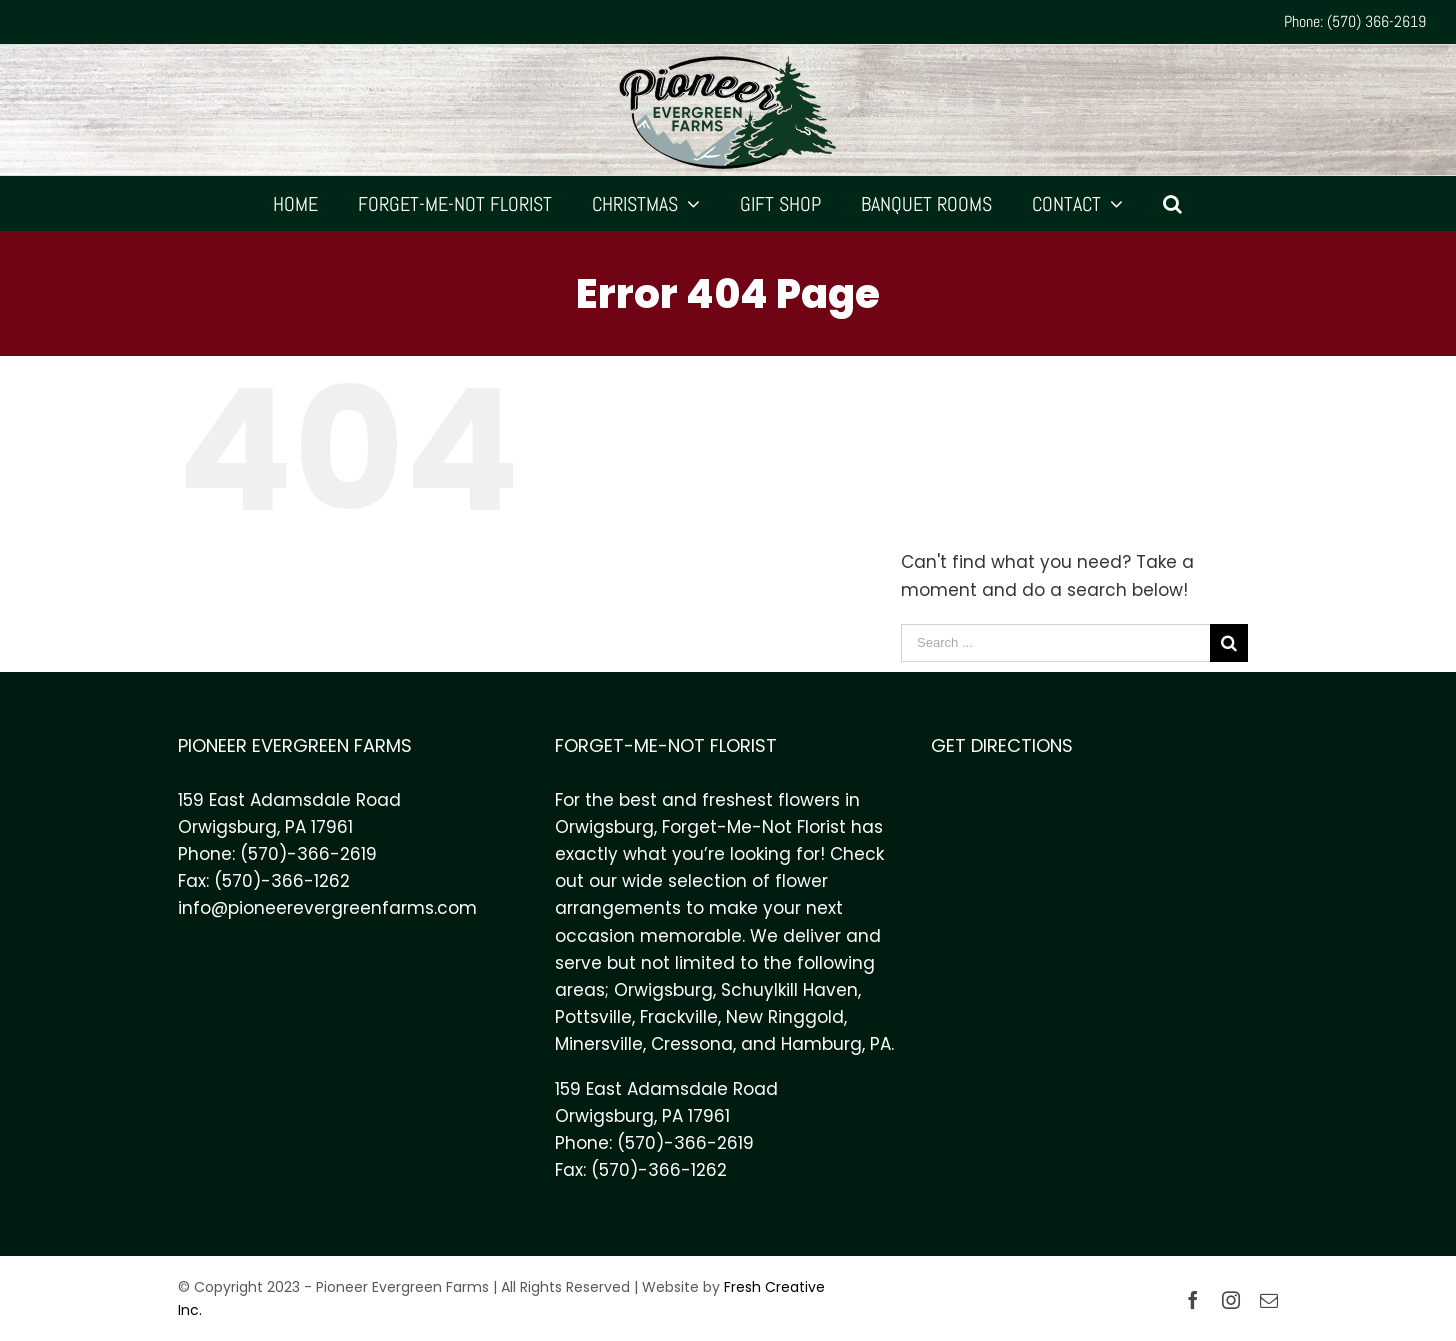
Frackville (679, 1017)
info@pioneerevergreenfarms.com (327, 908)
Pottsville (593, 1017)
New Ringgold (785, 1017)
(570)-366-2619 (308, 854)
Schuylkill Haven (789, 990)
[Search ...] (1055, 643)
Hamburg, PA (836, 1044)
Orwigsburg (663, 990)
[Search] (1173, 203)
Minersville (599, 1044)
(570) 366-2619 (1376, 21)
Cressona (692, 1044)
